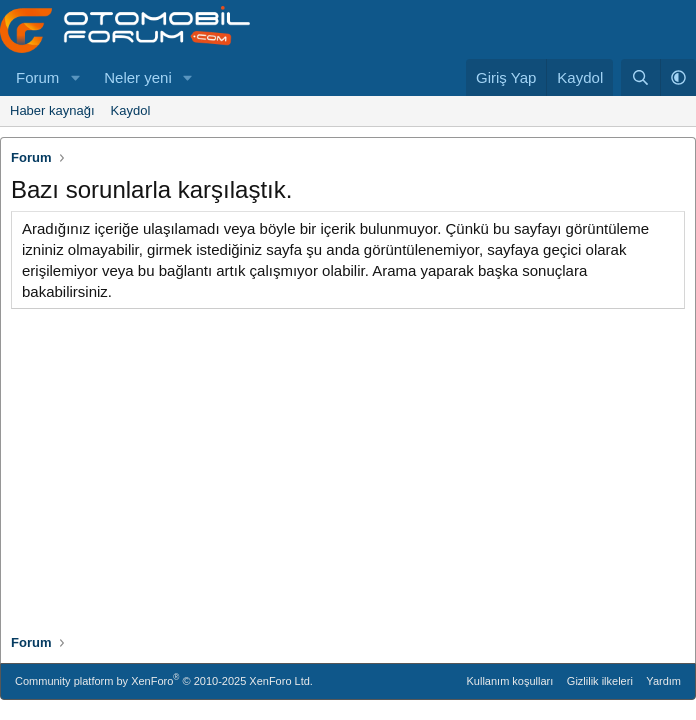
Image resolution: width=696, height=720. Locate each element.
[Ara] (640, 77)
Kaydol (131, 110)
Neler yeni (138, 77)
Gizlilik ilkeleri (600, 681)
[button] (75, 77)
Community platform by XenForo (164, 679)
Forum (37, 77)
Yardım (663, 681)
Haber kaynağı (52, 110)
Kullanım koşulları (510, 681)
